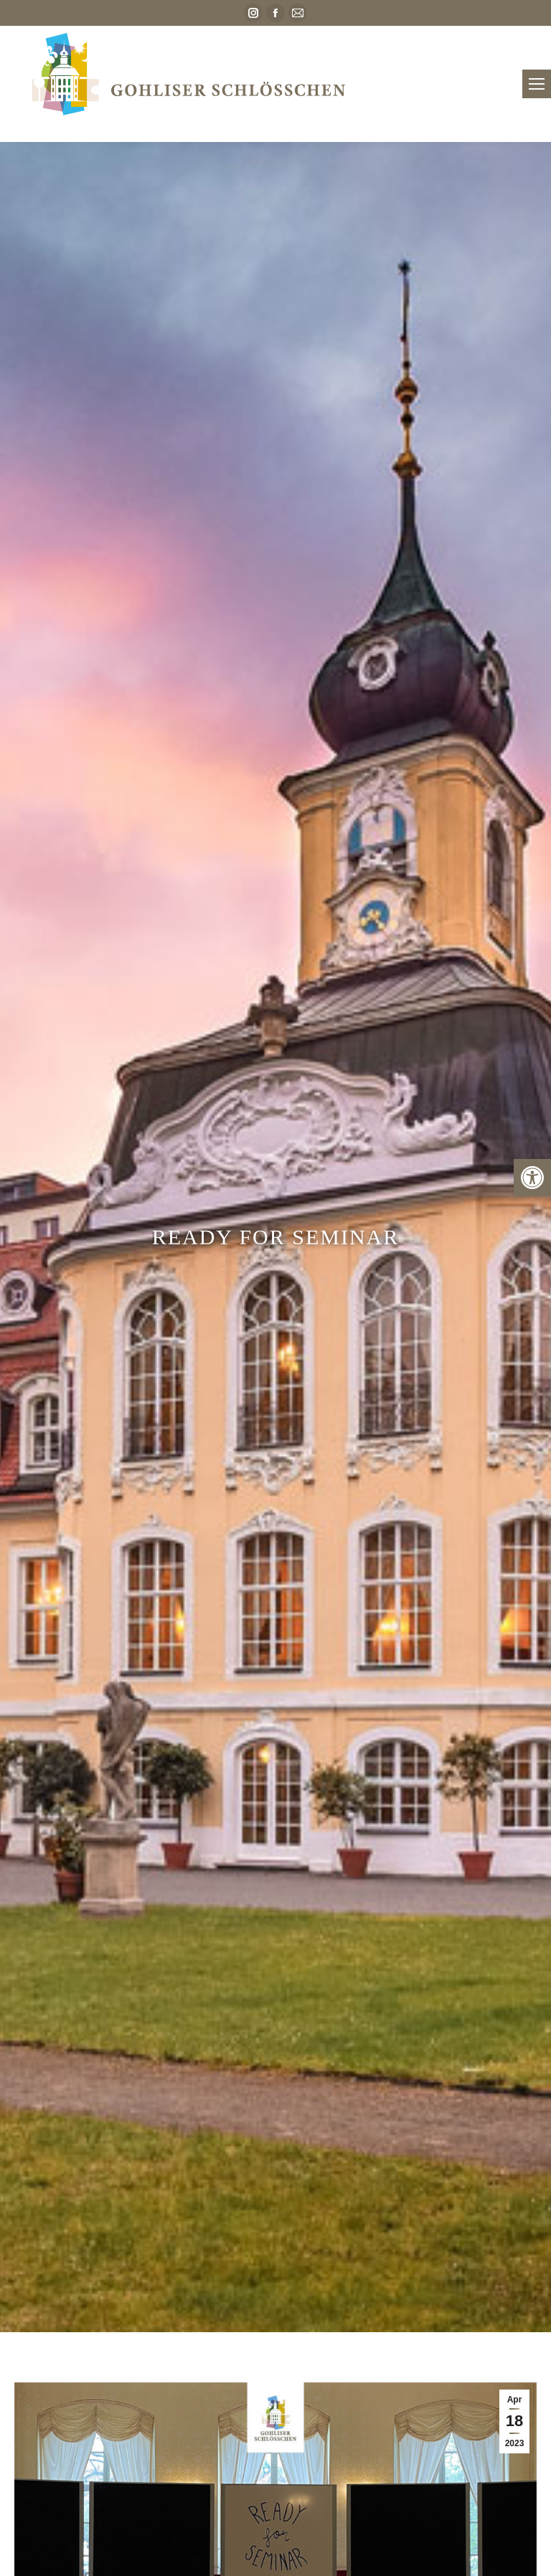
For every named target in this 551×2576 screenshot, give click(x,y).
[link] (532, 1177)
